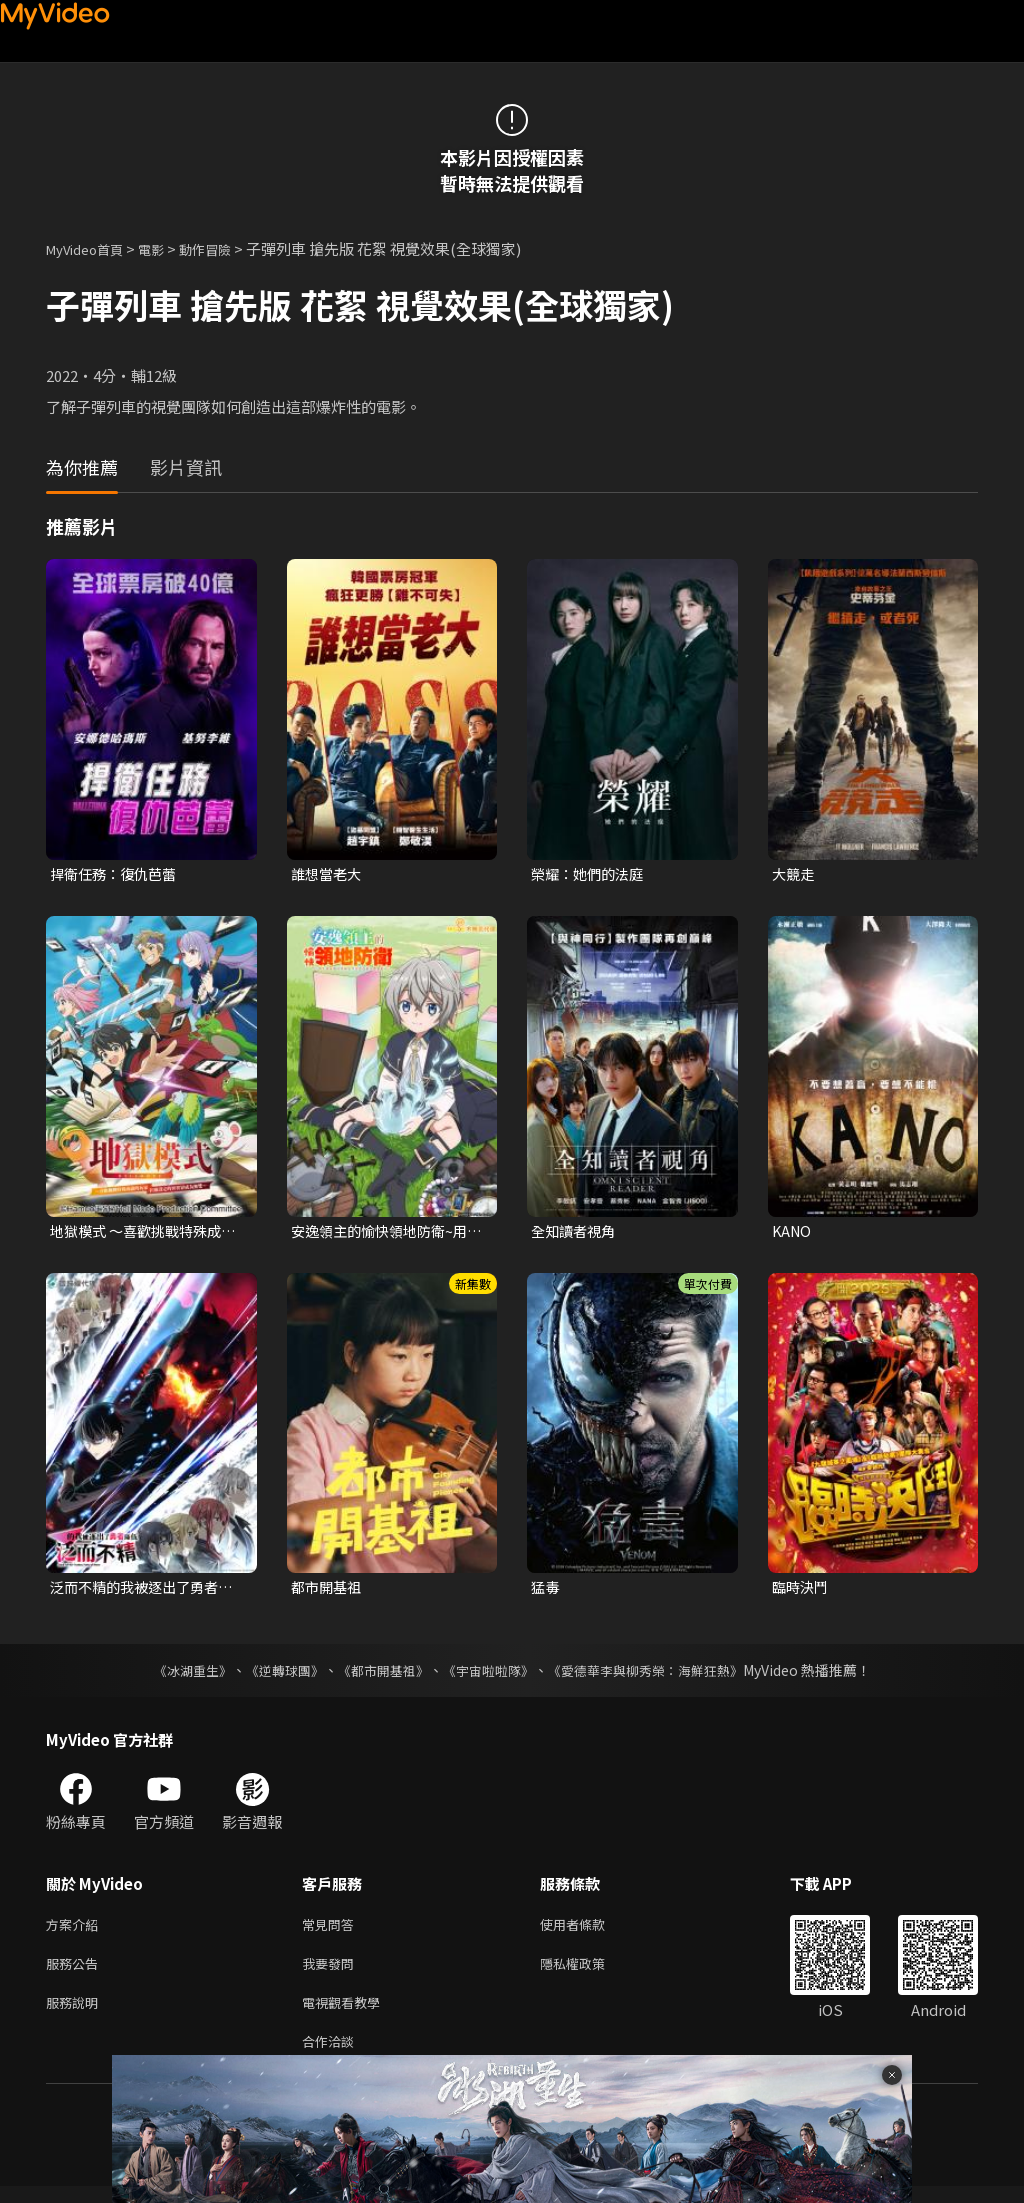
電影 (167, 248)
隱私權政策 (589, 1972)
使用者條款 (589, 1930)
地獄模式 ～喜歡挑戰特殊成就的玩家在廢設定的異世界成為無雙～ (141, 1233)
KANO (793, 1232)
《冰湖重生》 (175, 1675)
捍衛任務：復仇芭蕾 (117, 874)
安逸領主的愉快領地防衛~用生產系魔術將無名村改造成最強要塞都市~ (385, 1233)
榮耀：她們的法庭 (591, 874)
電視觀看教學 (347, 2014)
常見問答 (332, 1930)
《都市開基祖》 (378, 1675)
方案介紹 (76, 1930)
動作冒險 (227, 248)
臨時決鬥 (802, 1591)
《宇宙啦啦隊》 (490, 1675)
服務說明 (76, 2014)
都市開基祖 (328, 1591)
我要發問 (332, 1972)
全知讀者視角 (576, 1232)
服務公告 (76, 1972)
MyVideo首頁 (91, 248)
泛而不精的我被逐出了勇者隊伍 (140, 1592)
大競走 (794, 874)
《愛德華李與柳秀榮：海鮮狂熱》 (658, 1675)
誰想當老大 (328, 874)
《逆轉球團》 (273, 1675)
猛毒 (546, 1591)
